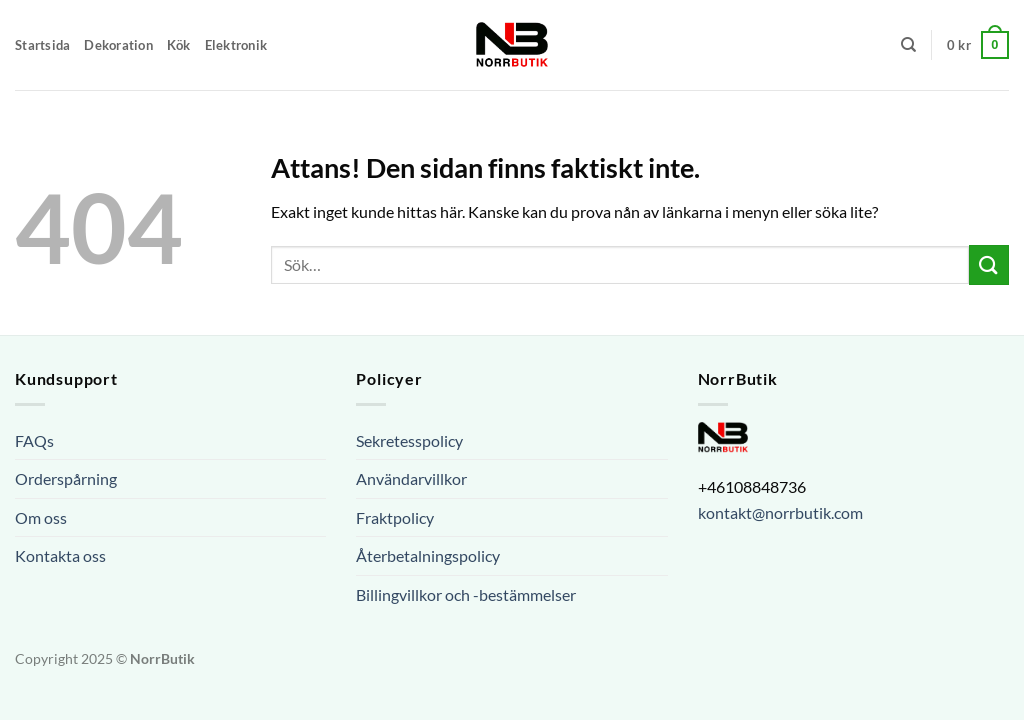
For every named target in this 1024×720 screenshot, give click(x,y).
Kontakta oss (60, 555)
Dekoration (118, 45)
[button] (978, 45)
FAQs (34, 440)
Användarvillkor (411, 478)
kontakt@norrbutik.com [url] (780, 512)
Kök (179, 45)
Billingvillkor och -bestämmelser (466, 594)
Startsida (42, 45)
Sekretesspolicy (409, 440)
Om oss (41, 517)
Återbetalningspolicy (428, 555)
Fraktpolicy (395, 517)
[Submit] (989, 264)
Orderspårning (66, 478)
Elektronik (236, 45)
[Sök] (908, 45)
